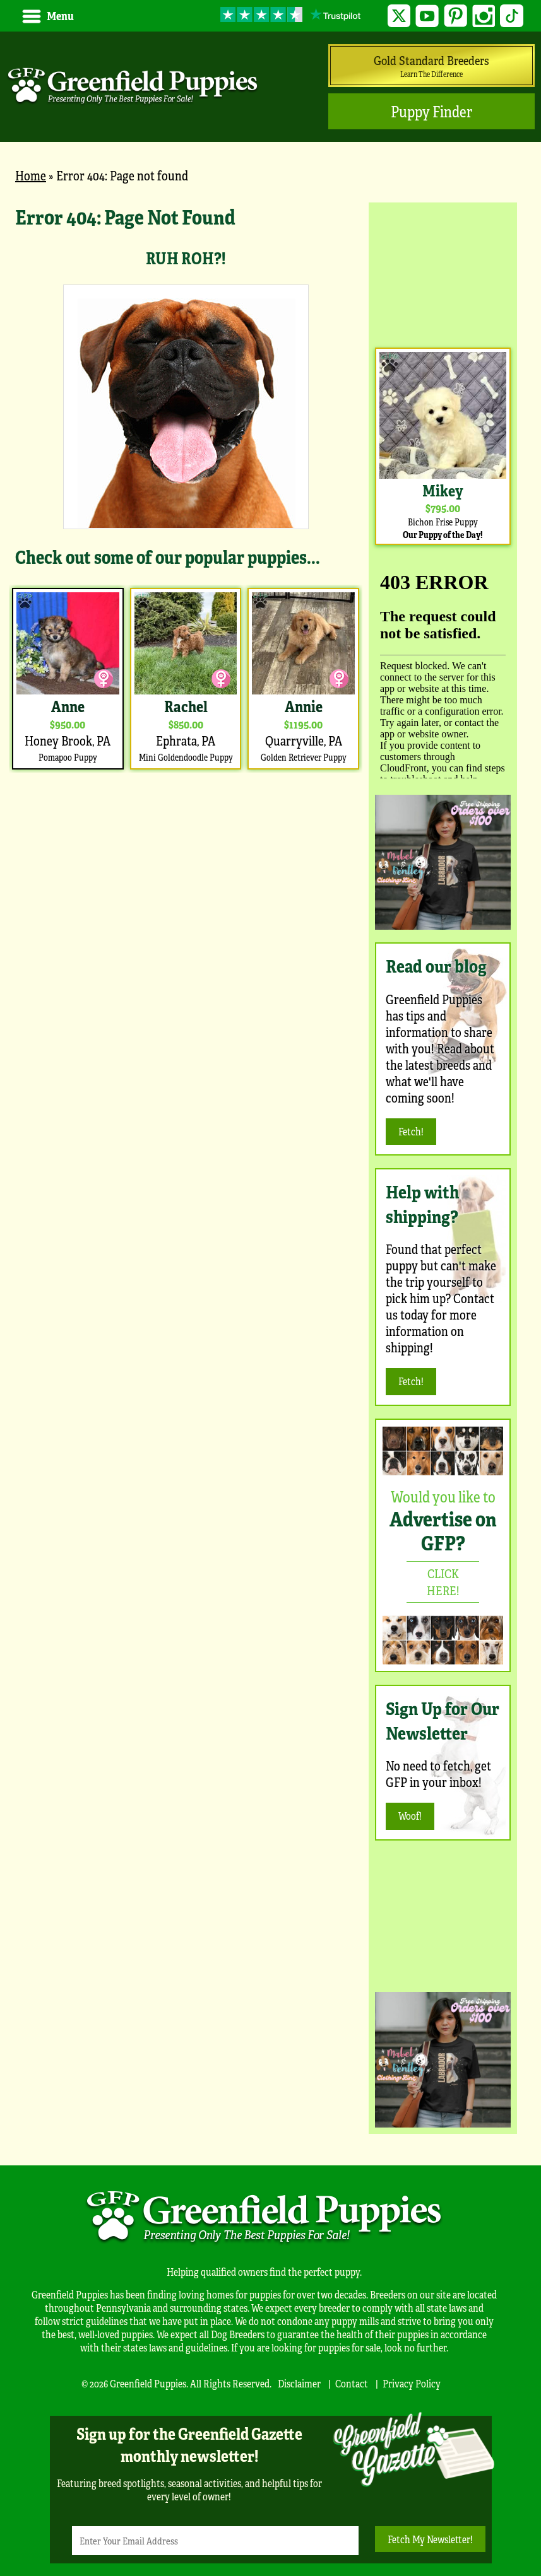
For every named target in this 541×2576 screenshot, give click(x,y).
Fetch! (411, 1131)
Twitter (399, 16)
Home (30, 175)
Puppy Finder (431, 111)
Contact (351, 2383)
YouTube (427, 16)
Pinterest (455, 16)
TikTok (511, 16)
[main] (185, 487)
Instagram (484, 16)
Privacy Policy (412, 2383)
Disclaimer (299, 2383)
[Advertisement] (443, 272)
